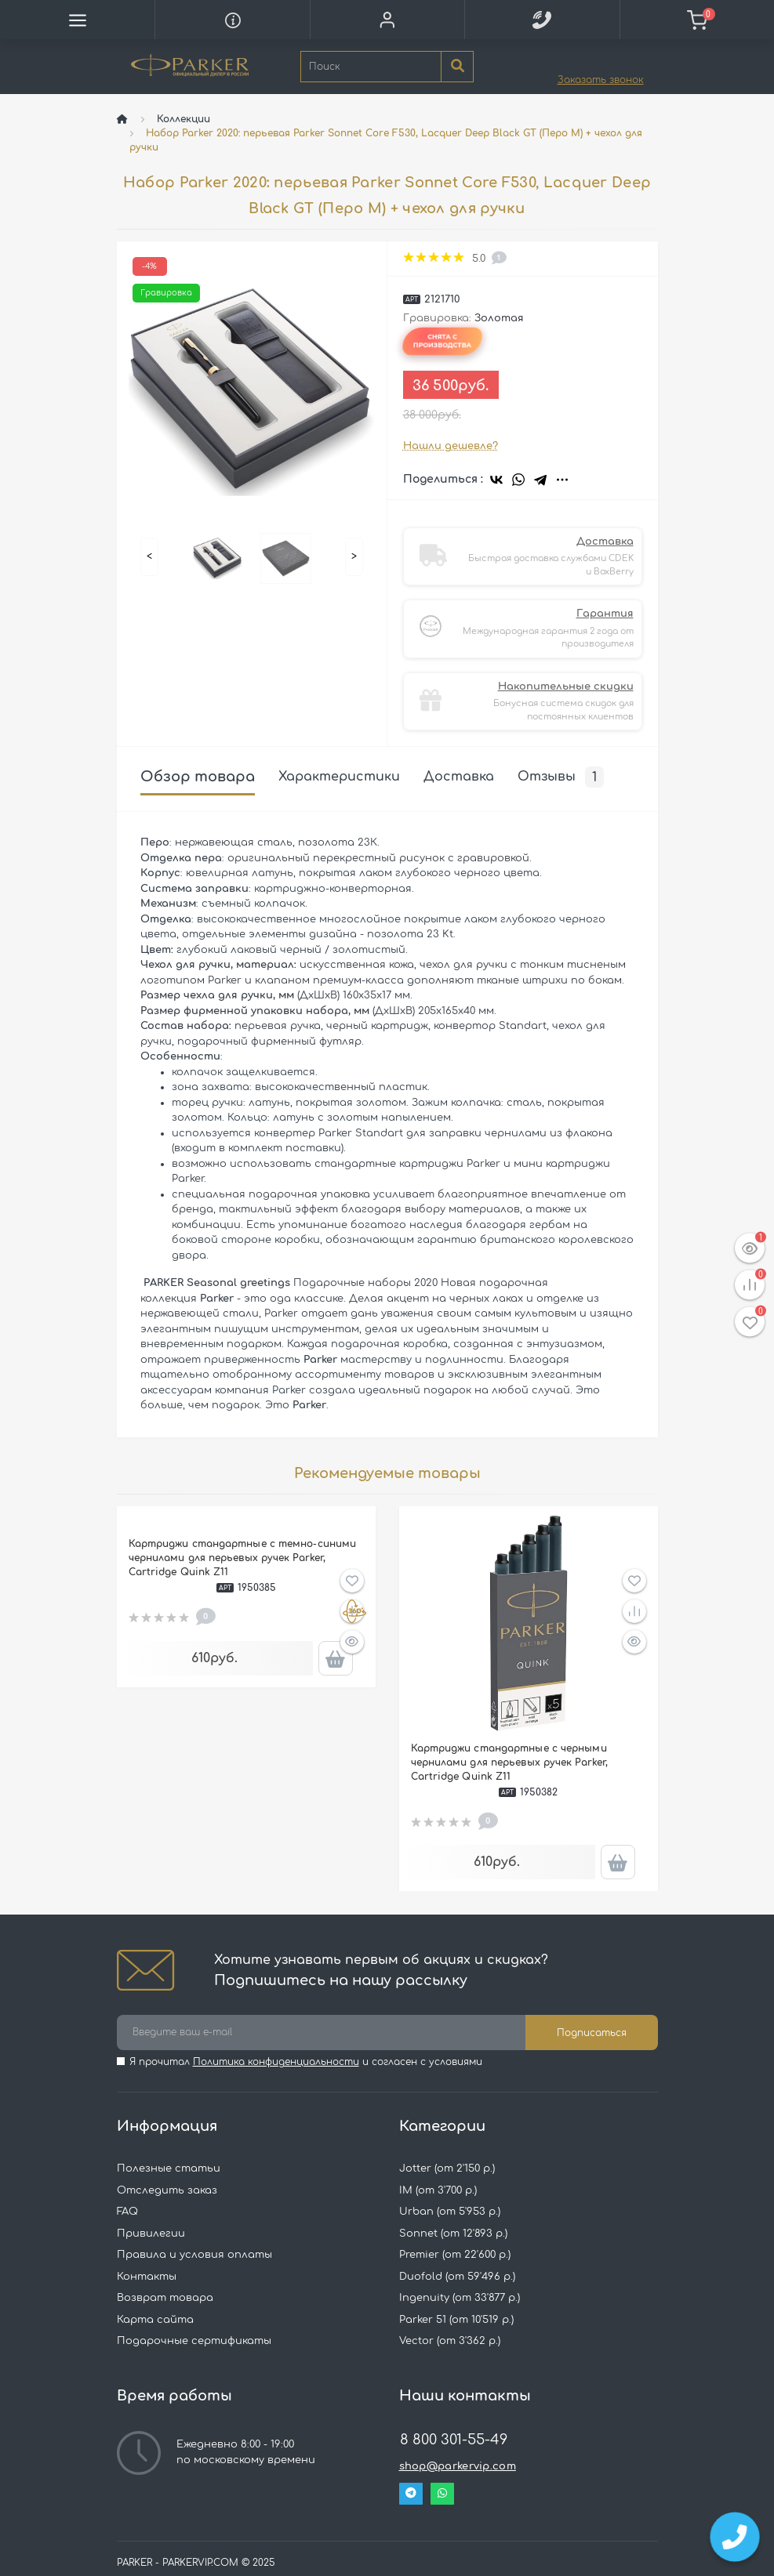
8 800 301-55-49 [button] (453, 2439)
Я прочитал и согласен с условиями (305, 2061)
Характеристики (339, 777)
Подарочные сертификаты (194, 2340)
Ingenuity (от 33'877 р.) (459, 2297)
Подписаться (592, 2032)
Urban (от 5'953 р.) (449, 2211)
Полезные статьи (168, 2168)
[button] (387, 19)
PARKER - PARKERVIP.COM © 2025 (196, 2562)
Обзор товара (197, 776)
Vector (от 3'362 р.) (449, 2340)
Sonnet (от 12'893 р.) (453, 2233)
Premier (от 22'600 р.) (455, 2254)
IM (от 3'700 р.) (438, 2190)
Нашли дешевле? (450, 445)
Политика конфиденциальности (276, 2061)
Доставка (458, 777)
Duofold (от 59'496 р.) (457, 2276)
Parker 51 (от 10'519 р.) (456, 2319)
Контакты (146, 2276)
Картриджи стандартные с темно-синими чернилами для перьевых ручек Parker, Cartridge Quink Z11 (243, 1558)
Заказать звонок (601, 79)
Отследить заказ (167, 2190)
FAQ (127, 2211)
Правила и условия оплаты (194, 2254)
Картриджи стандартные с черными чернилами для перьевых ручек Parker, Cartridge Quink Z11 (510, 1762)
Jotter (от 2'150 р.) (447, 2168)
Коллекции (183, 119)
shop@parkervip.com (457, 2466)
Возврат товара (165, 2297)
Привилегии (151, 2233)
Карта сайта (155, 2319)
